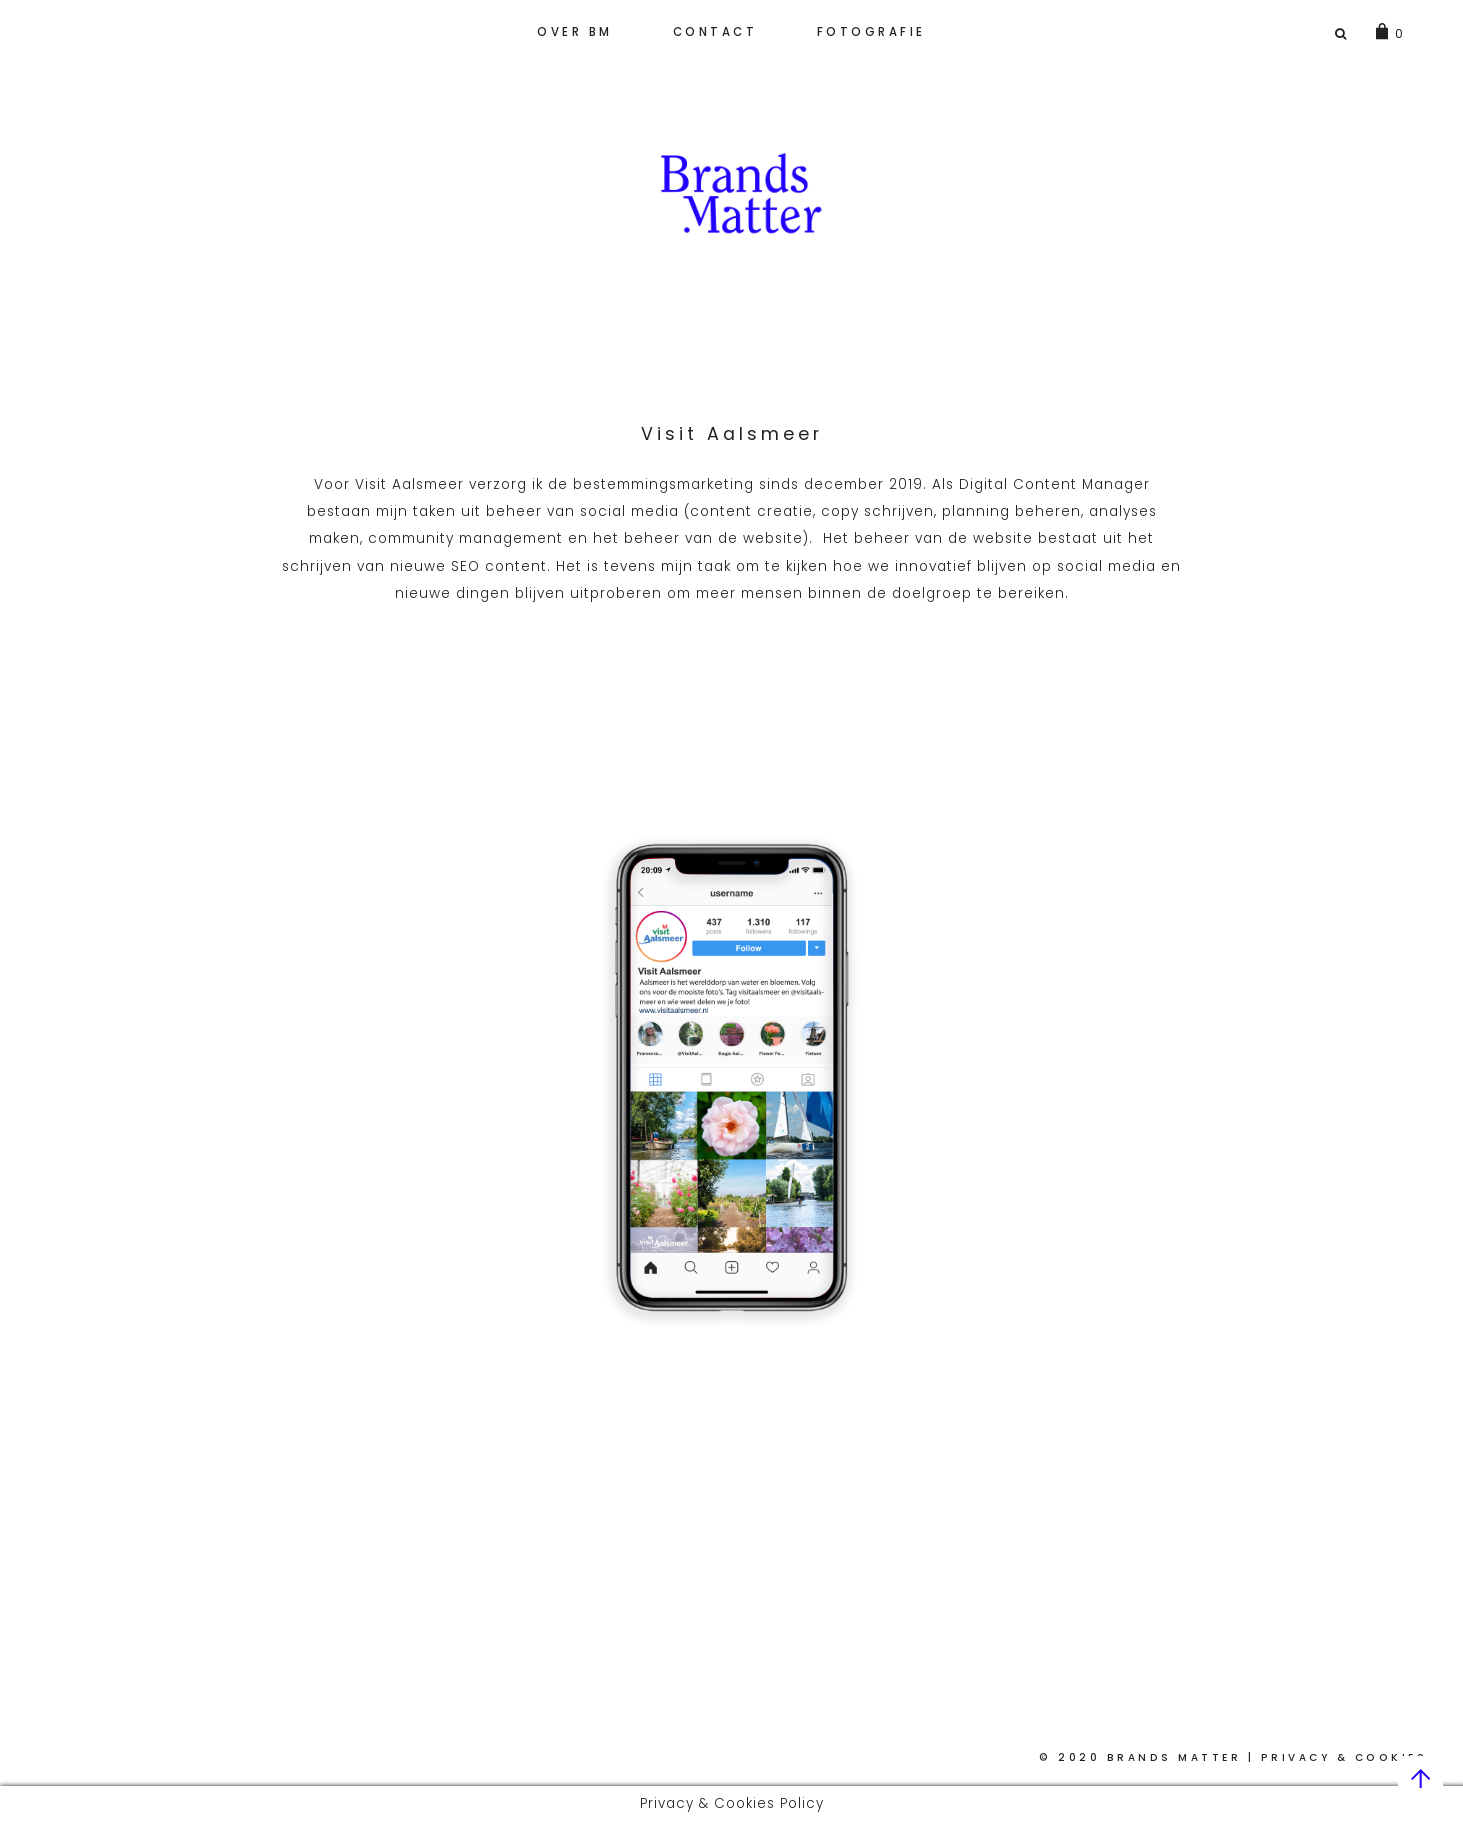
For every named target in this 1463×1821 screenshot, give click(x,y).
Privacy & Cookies (1344, 1757)
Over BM (575, 32)
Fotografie (871, 32)
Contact (715, 32)
